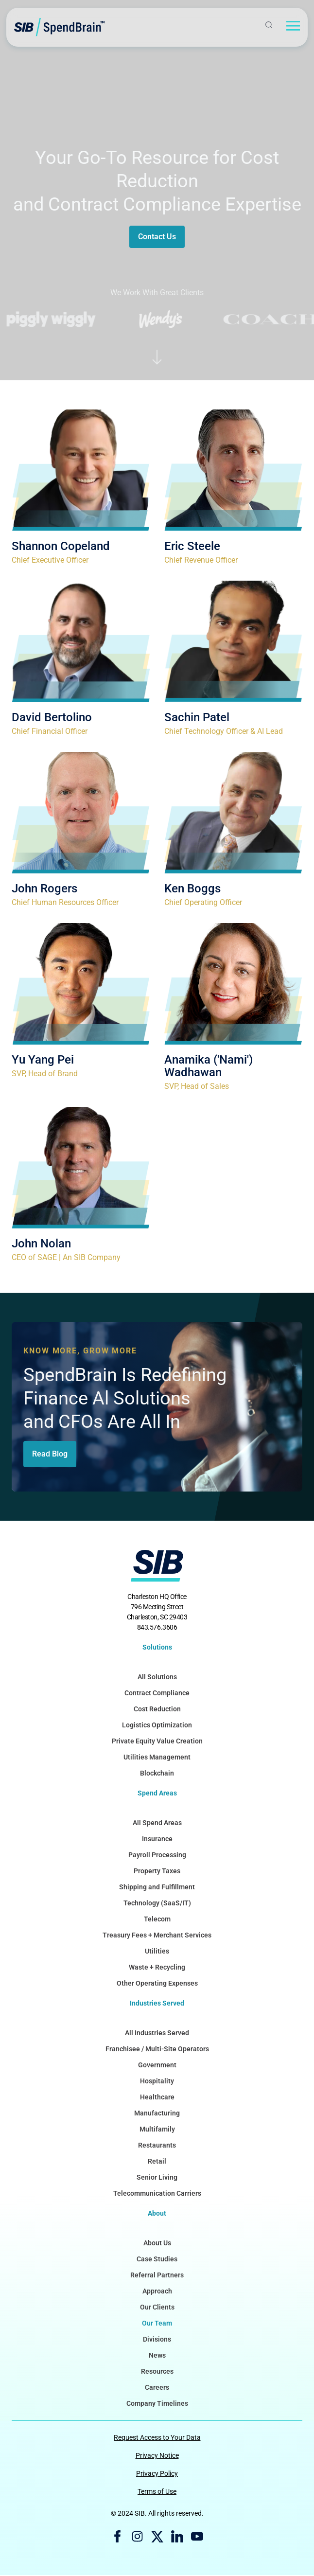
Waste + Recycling (157, 1968)
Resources (157, 2372)
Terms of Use (157, 2492)
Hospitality (157, 2082)
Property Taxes (157, 1872)
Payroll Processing (157, 1856)
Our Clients (157, 2308)
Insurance (157, 1840)
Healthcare (157, 2098)
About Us (157, 2244)
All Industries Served (157, 2034)
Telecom (157, 1920)
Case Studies (157, 2260)
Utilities (157, 1952)
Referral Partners (157, 2276)
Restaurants (157, 2146)
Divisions (157, 2340)
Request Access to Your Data (157, 2438)
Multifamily (157, 2130)
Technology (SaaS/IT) (157, 1904)
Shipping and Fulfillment (157, 1888)
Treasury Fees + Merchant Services (157, 1936)
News (157, 2356)
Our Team (157, 2324)
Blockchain (157, 1774)
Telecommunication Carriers (157, 2194)
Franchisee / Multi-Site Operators (157, 2050)
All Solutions (157, 1678)
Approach (157, 2292)
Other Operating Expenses (157, 1984)
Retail (157, 2162)
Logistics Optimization (157, 1726)
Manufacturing (157, 2114)
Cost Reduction (157, 1710)
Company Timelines (157, 2404)
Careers (157, 2388)
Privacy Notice (157, 2456)
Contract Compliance (157, 1694)
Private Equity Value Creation (157, 1742)
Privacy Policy (157, 2474)
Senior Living (157, 2178)
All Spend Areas (157, 1824)
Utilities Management (157, 1758)
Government (157, 2066)
